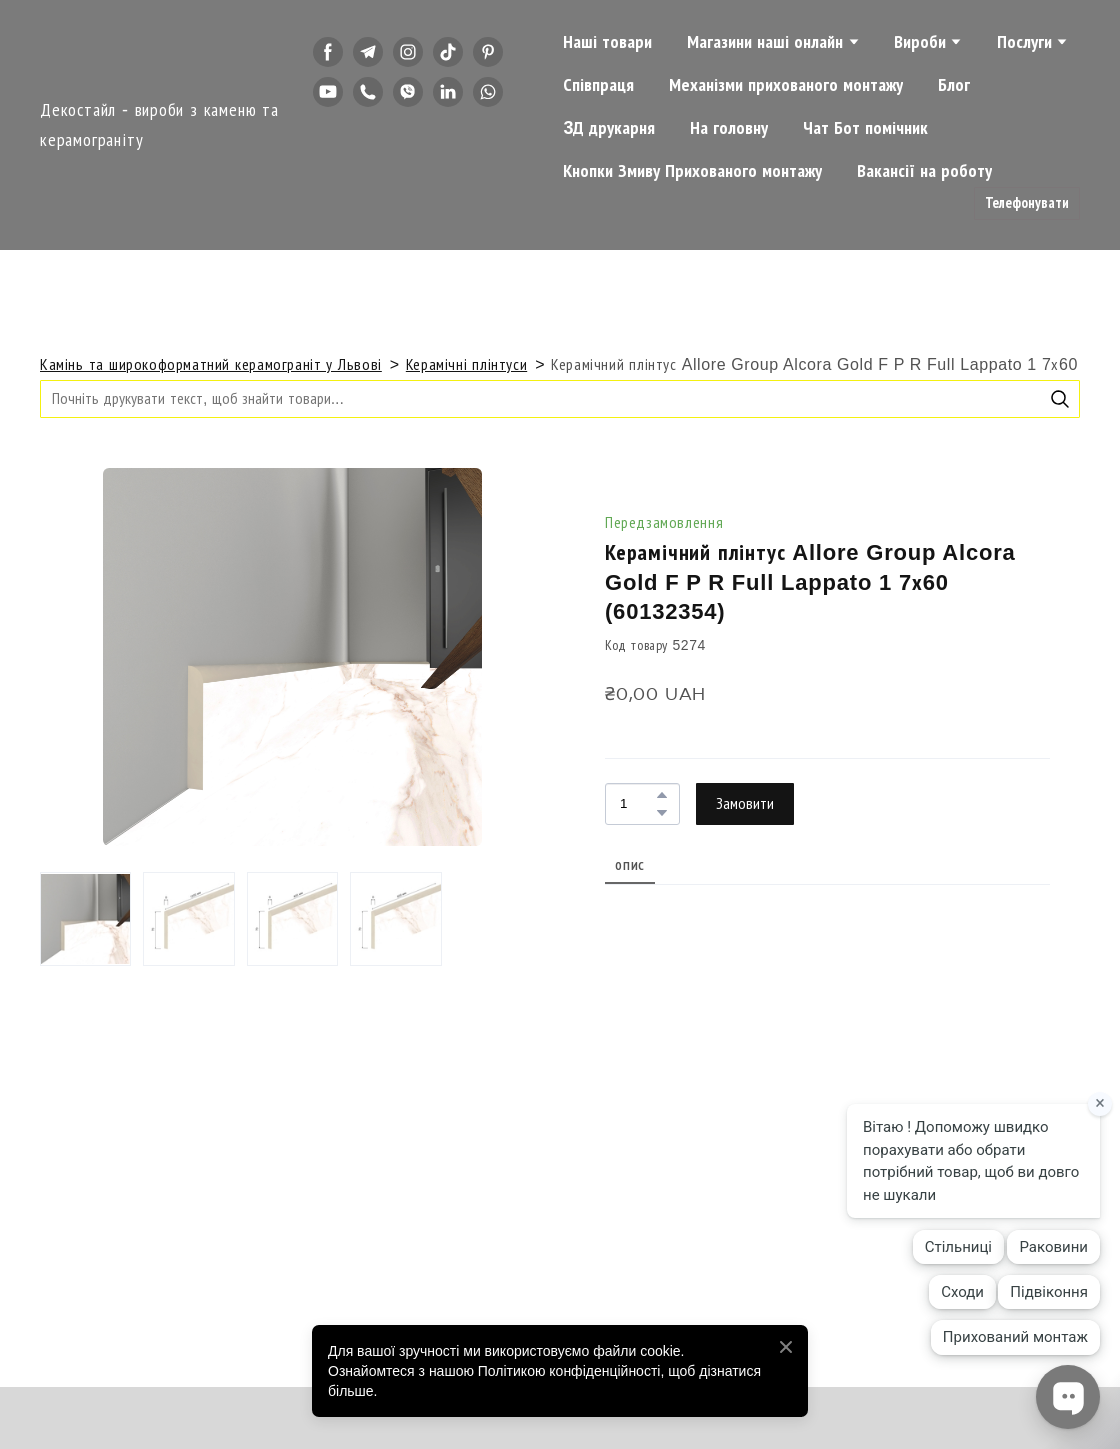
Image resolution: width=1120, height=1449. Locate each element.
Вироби (920, 42)
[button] (328, 52)
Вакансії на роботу (924, 171)
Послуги (1024, 42)
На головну (729, 128)
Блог (954, 85)
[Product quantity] (637, 803)
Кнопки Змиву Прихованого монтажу (692, 171)
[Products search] (560, 398)
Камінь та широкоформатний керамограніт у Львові (211, 364)
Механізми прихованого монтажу (786, 85)
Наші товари (607, 42)
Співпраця (598, 85)
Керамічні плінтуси (466, 364)
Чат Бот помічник (865, 128)
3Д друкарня (609, 128)
